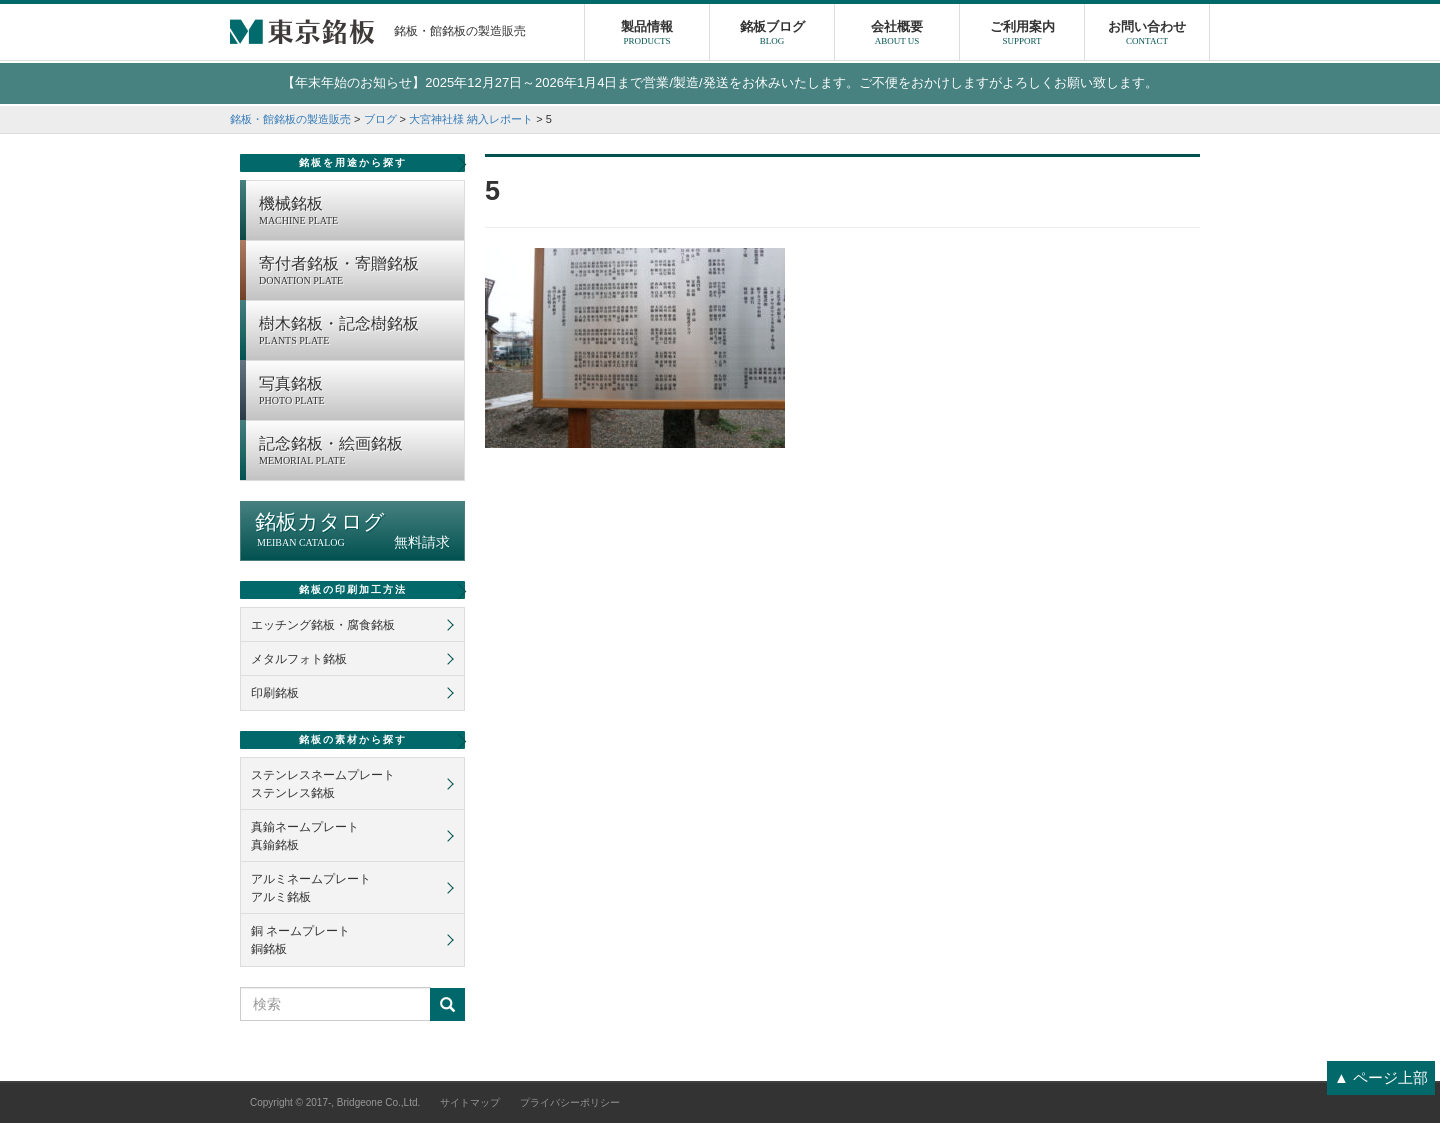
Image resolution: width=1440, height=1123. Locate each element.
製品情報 (647, 35)
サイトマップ (470, 1102)
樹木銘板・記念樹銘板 (356, 332)
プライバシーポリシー (570, 1102)
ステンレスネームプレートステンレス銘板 (323, 784)
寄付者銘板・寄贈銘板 (356, 272)
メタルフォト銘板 (299, 659)
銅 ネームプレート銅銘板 (300, 940)
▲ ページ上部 (1381, 1077)
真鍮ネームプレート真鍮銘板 (305, 836)
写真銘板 (356, 392)
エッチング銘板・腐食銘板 (323, 625)
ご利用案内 (1022, 35)
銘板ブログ (772, 35)
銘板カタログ (352, 530)
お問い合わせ (1147, 35)
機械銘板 (356, 212)
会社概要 (897, 35)
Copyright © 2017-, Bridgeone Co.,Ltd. (335, 1102)
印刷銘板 (275, 693)
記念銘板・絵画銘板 (356, 452)
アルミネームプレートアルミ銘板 (311, 888)
